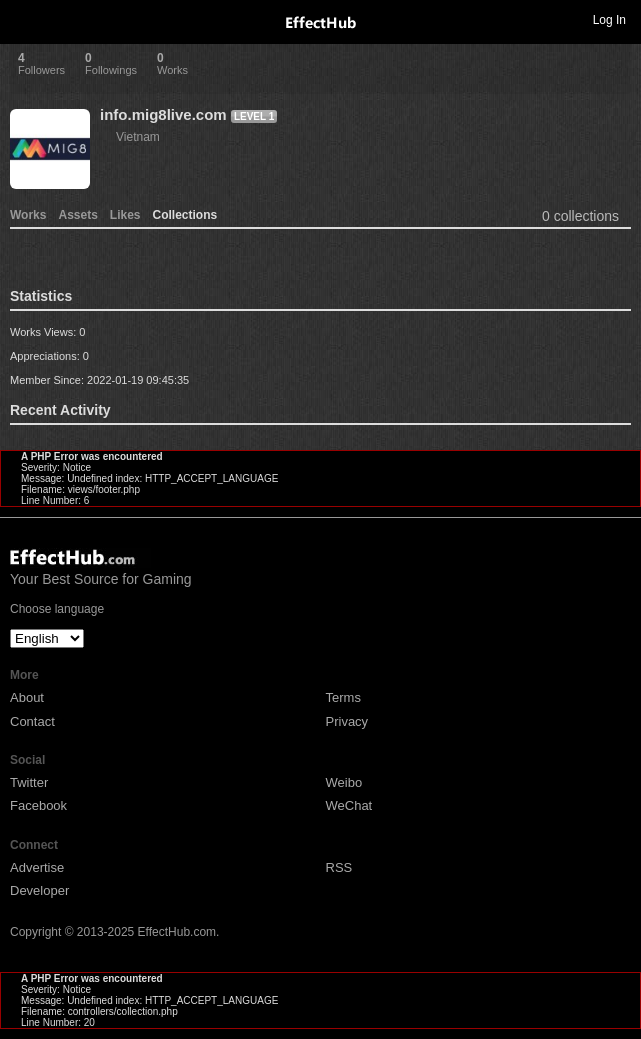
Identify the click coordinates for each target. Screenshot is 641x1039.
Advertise (37, 867)
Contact (32, 721)
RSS (339, 867)
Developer (39, 890)
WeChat (349, 805)
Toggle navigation (24, 19)
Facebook (38, 805)
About (27, 697)
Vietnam (138, 137)
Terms (343, 697)
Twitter (29, 782)
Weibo (344, 782)
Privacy (347, 721)
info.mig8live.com (163, 114)
